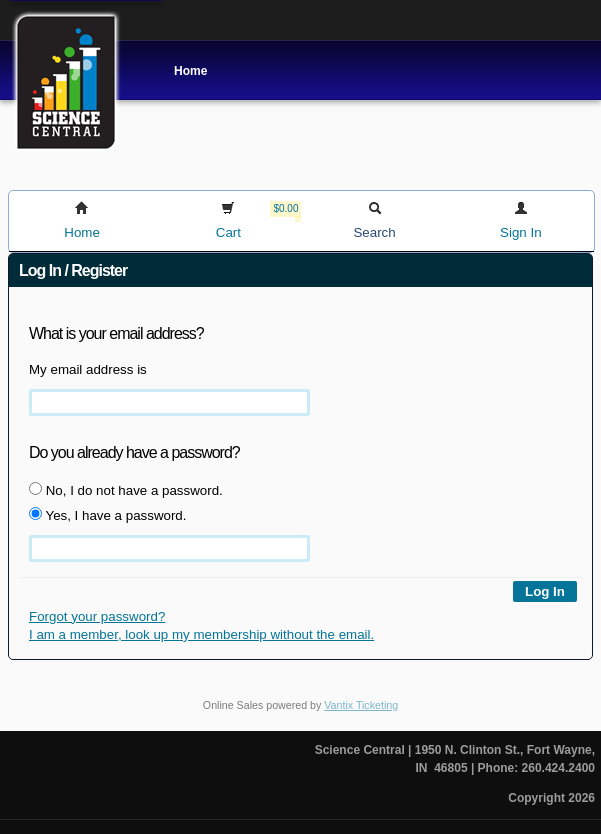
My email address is (88, 369)
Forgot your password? (97, 616)
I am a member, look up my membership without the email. (201, 634)
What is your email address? (116, 333)
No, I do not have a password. (126, 490)
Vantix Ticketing (361, 705)
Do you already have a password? (134, 452)
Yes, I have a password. (107, 515)
